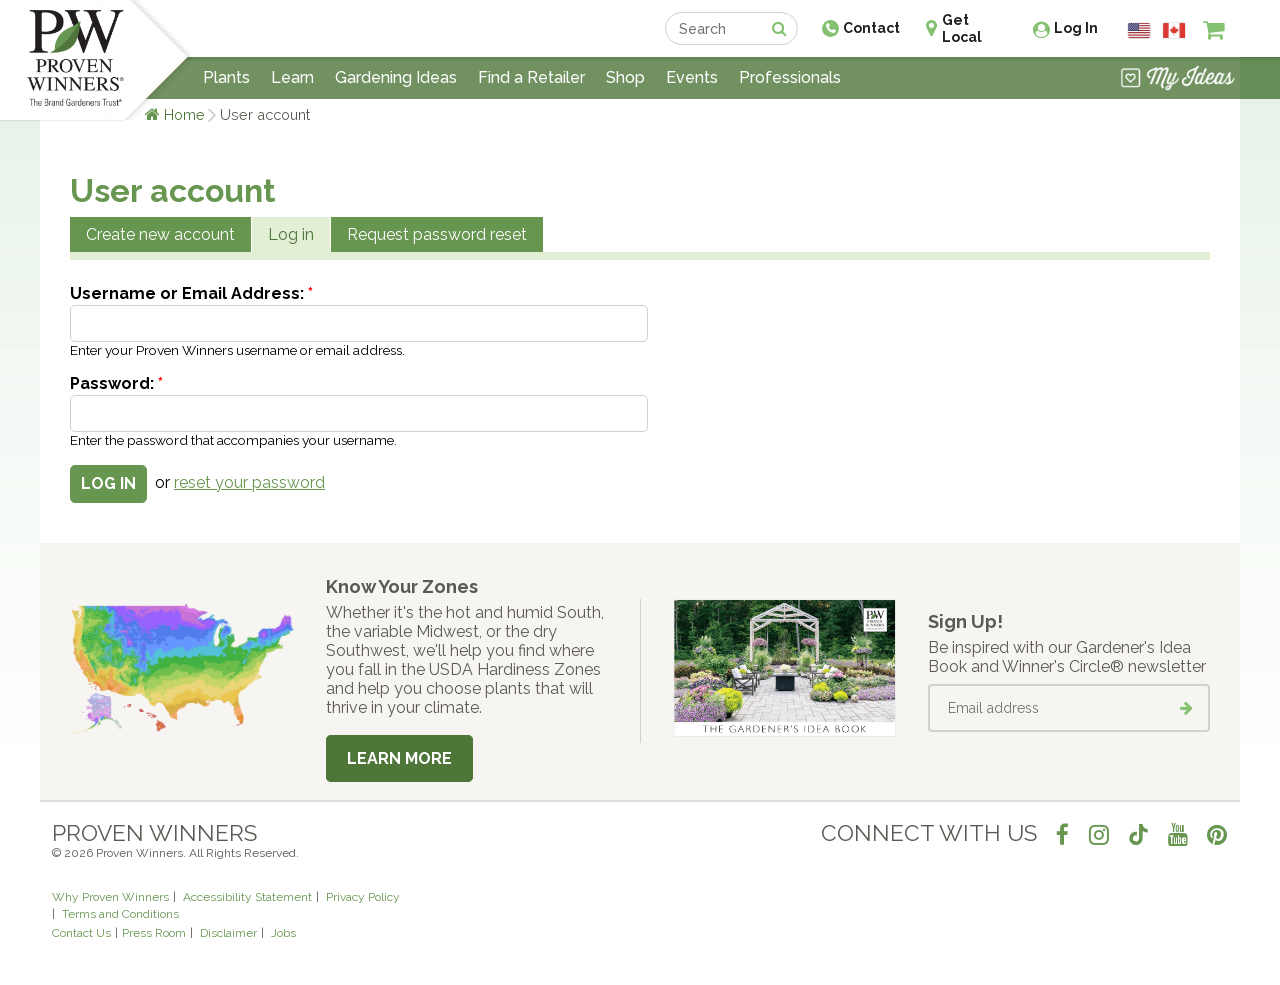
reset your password (249, 482)
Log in (291, 234)
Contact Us (81, 933)
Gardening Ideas (396, 77)
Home (184, 114)
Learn (292, 77)
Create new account (160, 234)
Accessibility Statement (247, 897)
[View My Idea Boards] (1177, 80)
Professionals (790, 77)
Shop (625, 77)
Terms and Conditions (120, 914)
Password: (116, 383)
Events (692, 77)
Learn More (399, 758)
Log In (1076, 28)
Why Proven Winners (110, 897)
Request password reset (437, 234)
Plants (226, 77)
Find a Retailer (531, 77)
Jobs (283, 933)
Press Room (154, 933)
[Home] (75, 60)
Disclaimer (228, 933)
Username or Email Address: (191, 293)
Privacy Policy (363, 897)
